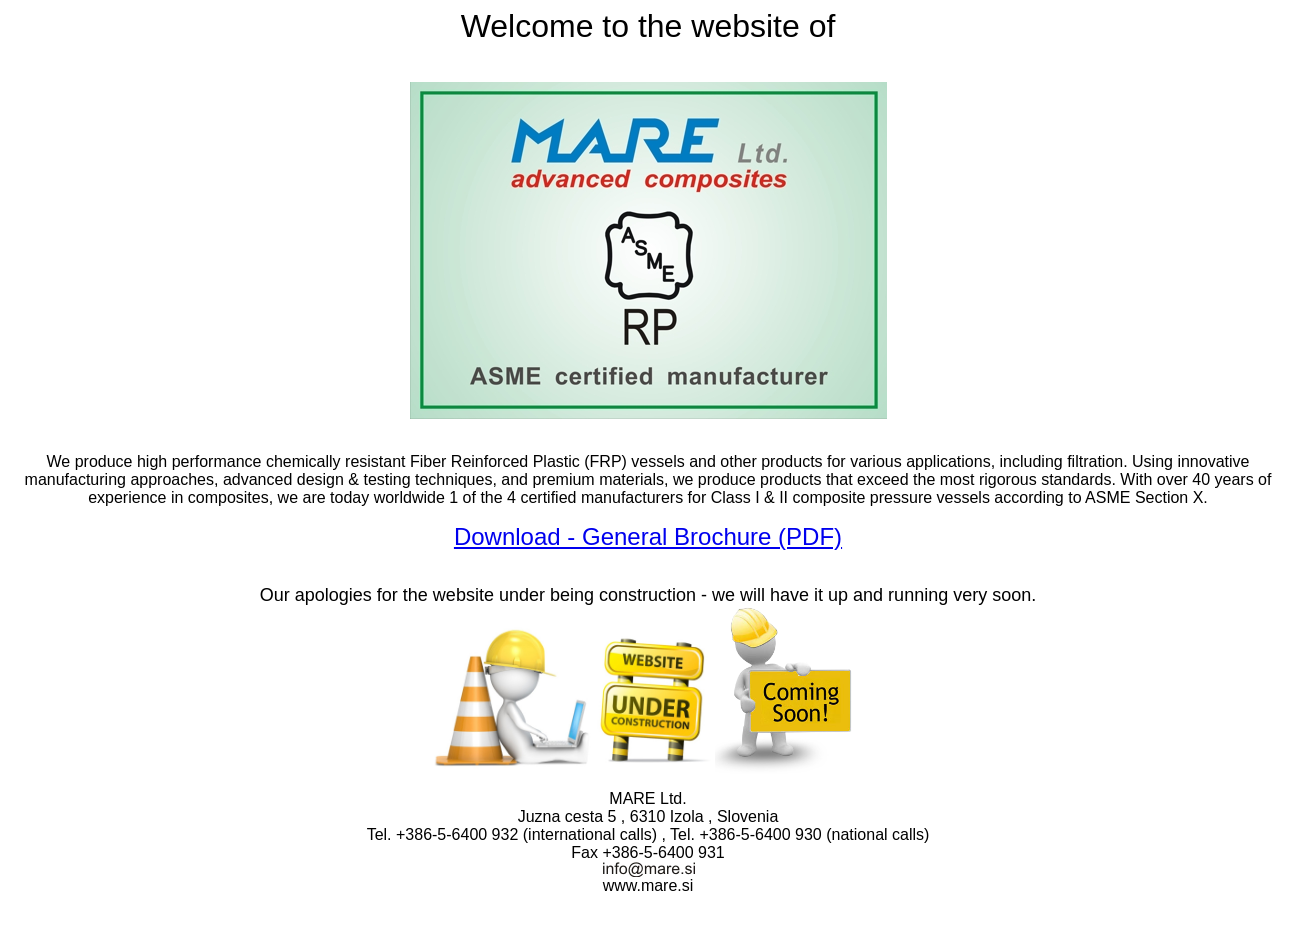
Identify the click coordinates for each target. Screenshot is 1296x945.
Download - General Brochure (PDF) (648, 536)
